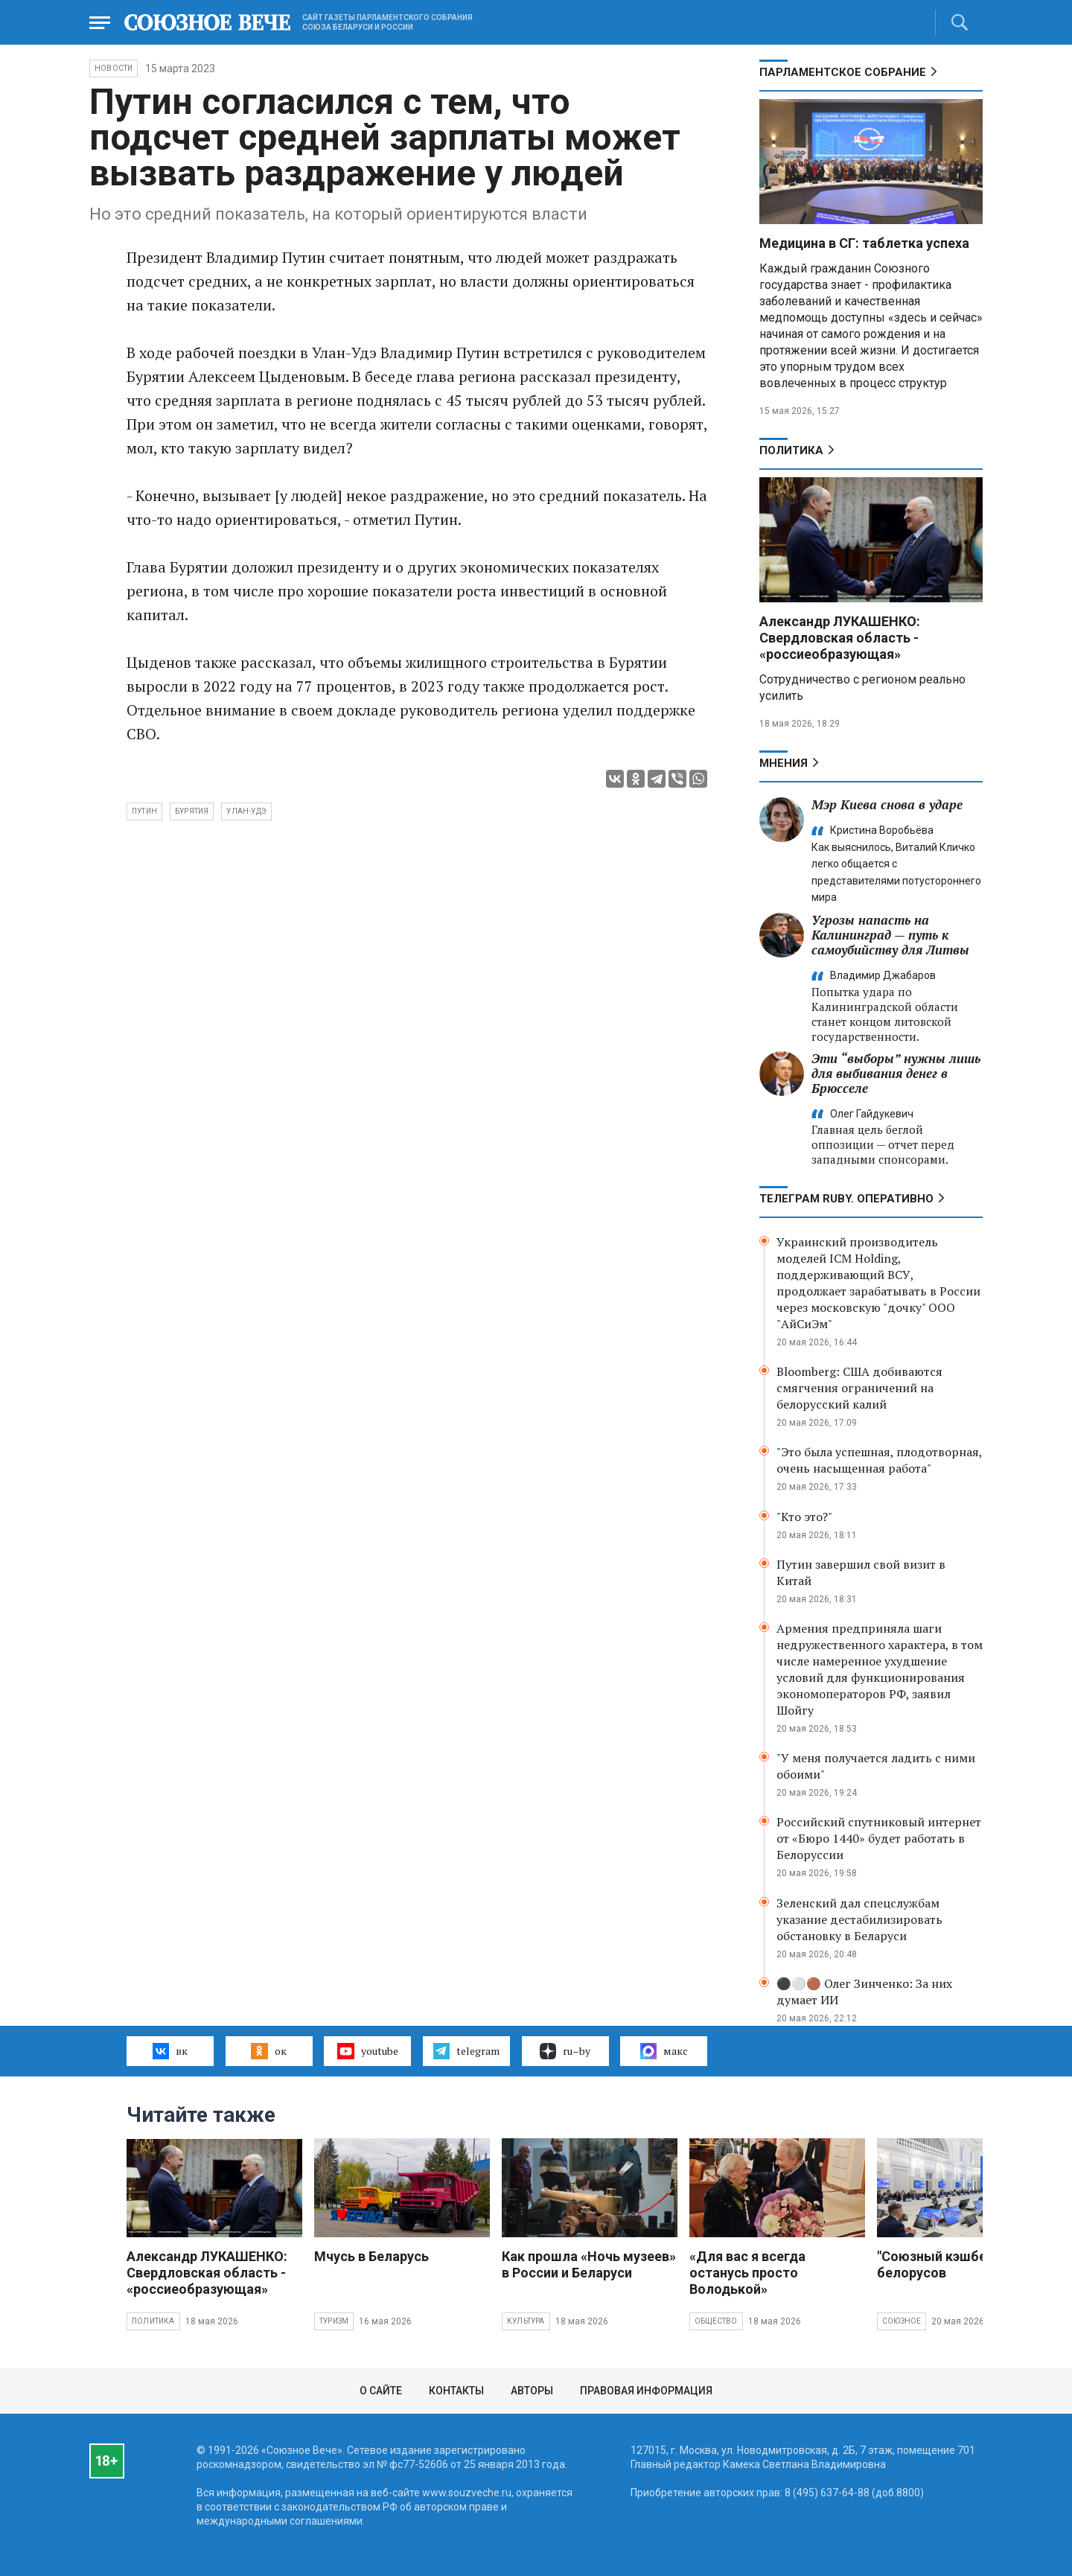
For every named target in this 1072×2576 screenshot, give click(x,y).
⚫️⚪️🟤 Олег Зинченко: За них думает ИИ (864, 1991)
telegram (466, 2051)
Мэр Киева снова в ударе (887, 804)
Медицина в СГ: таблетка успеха (864, 243)
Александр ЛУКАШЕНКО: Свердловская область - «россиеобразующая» (839, 637)
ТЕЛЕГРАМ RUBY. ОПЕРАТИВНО (846, 1198)
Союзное (901, 2321)
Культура (526, 2321)
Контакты (456, 2391)
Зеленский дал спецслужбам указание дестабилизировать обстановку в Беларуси (859, 1919)
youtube (367, 2051)
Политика (791, 450)
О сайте (381, 2391)
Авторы (532, 2391)
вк (170, 2051)
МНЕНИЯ (783, 763)
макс (664, 2051)
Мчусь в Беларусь (371, 2256)
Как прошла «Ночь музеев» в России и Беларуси (589, 2264)
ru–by (565, 2051)
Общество (716, 2321)
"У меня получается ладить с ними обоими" (875, 1766)
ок (268, 2051)
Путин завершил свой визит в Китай (860, 1572)
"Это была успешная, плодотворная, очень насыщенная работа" (879, 1460)
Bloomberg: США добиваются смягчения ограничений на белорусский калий (859, 1387)
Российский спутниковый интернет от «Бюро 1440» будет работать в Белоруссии (878, 1838)
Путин (144, 811)
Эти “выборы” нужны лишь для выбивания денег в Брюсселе (895, 1073)
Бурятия (191, 811)
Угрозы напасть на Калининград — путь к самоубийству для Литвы (890, 934)
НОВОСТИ (114, 68)
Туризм (333, 2321)
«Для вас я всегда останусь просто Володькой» (747, 2272)
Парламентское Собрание (842, 72)
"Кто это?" (804, 1516)
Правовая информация (646, 2391)
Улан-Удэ (246, 811)
